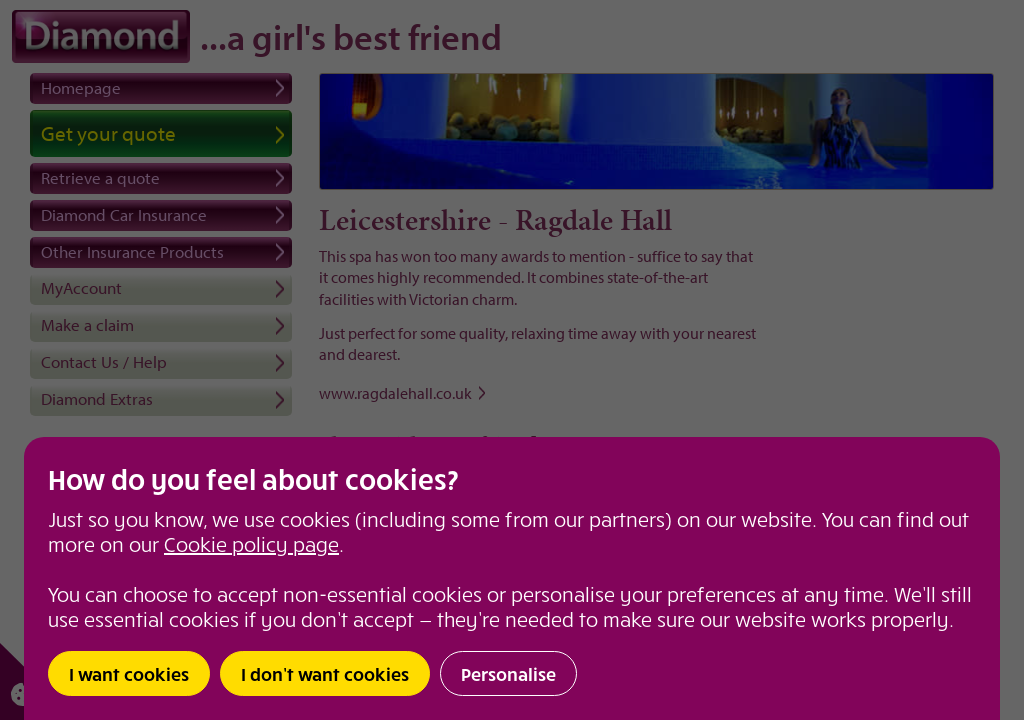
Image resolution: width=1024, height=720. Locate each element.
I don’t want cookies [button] (325, 673)
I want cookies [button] (129, 673)
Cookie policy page (251, 543)
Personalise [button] (508, 673)
